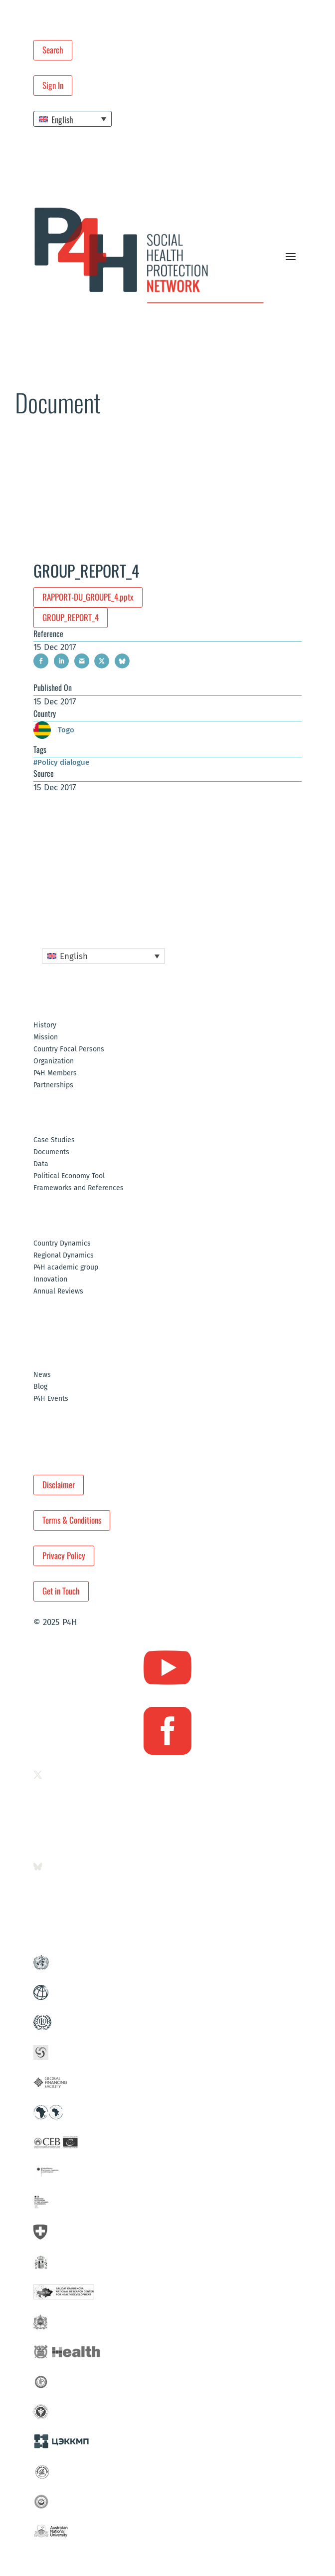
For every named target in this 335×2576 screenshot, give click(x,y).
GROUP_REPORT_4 (70, 617)
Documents (86, 444)
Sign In (52, 85)
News (42, 1375)
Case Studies (54, 1140)
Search (52, 49)
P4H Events (50, 1399)
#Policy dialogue (61, 762)
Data (40, 1164)
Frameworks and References (78, 1188)
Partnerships (53, 1085)
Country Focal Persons (68, 1049)
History (44, 1025)
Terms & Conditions (71, 1520)
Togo (53, 729)
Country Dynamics (62, 1244)
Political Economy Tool (69, 1176)
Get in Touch (61, 1591)
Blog (40, 1387)
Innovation (50, 1280)
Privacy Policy (63, 1555)
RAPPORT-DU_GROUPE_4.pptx (88, 597)
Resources (50, 444)
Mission (45, 1037)
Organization (53, 1061)
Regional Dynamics (63, 1256)
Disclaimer (58, 1484)
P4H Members (55, 1073)
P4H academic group (65, 1268)
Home (22, 444)
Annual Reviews (58, 1291)
